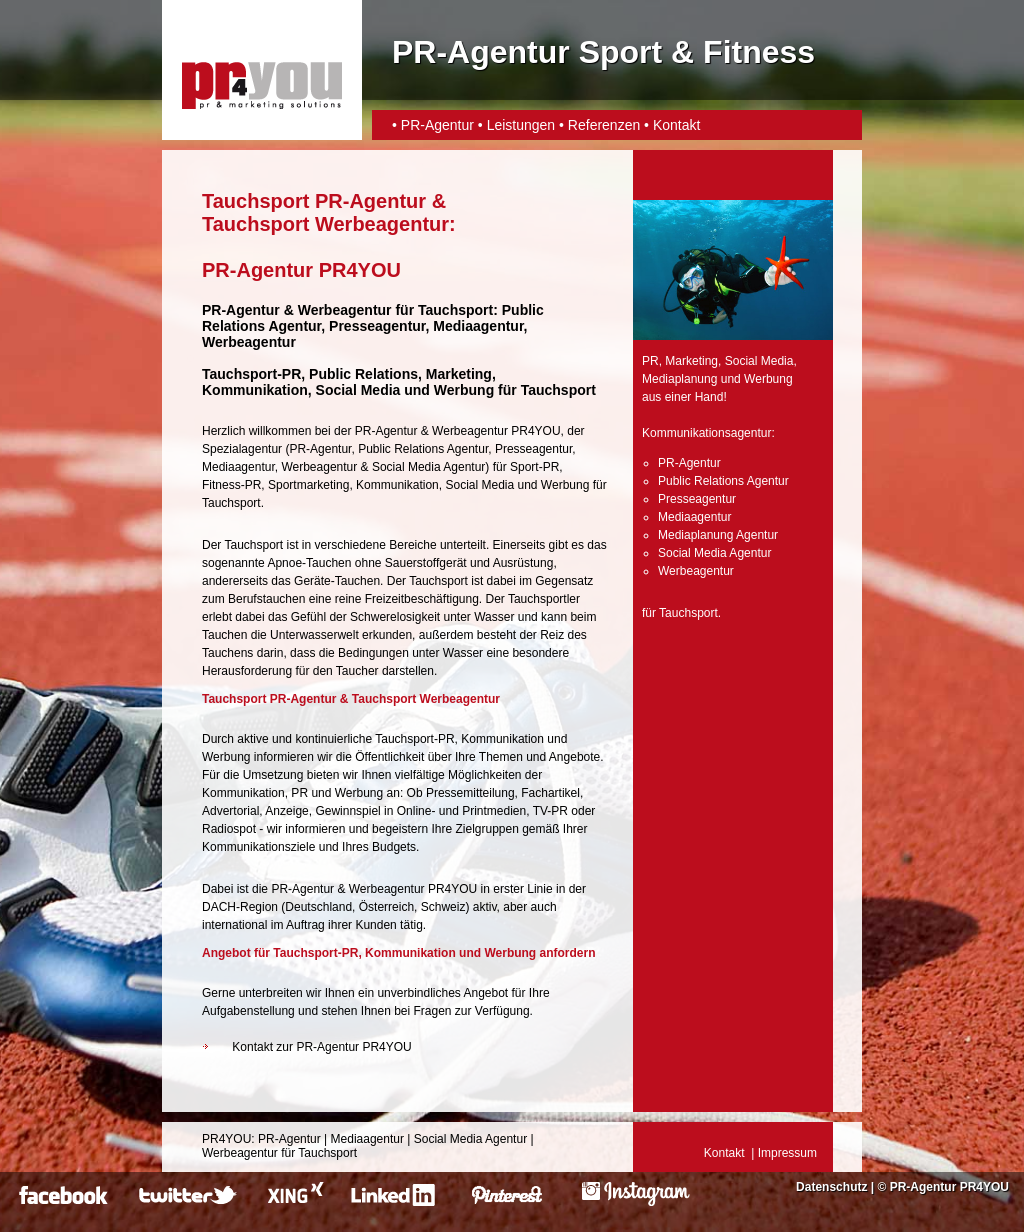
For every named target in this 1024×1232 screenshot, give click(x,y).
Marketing (691, 361)
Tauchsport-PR (251, 374)
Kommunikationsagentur (706, 433)
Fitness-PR (231, 485)
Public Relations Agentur (423, 449)
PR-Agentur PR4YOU (949, 1187)
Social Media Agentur (428, 467)
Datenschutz (831, 1187)
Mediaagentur (238, 467)
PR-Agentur (437, 125)
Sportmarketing (308, 485)
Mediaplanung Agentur (718, 535)
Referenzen (604, 125)
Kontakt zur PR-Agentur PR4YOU (321, 1047)
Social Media (479, 485)
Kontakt (676, 125)
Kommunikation (397, 485)
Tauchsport (455, 310)
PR (650, 361)
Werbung (565, 485)
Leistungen (521, 125)
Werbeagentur (345, 310)
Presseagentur (533, 449)
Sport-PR (534, 467)
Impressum (787, 1153)
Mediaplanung (679, 379)
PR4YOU (226, 1139)
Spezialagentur (242, 449)
